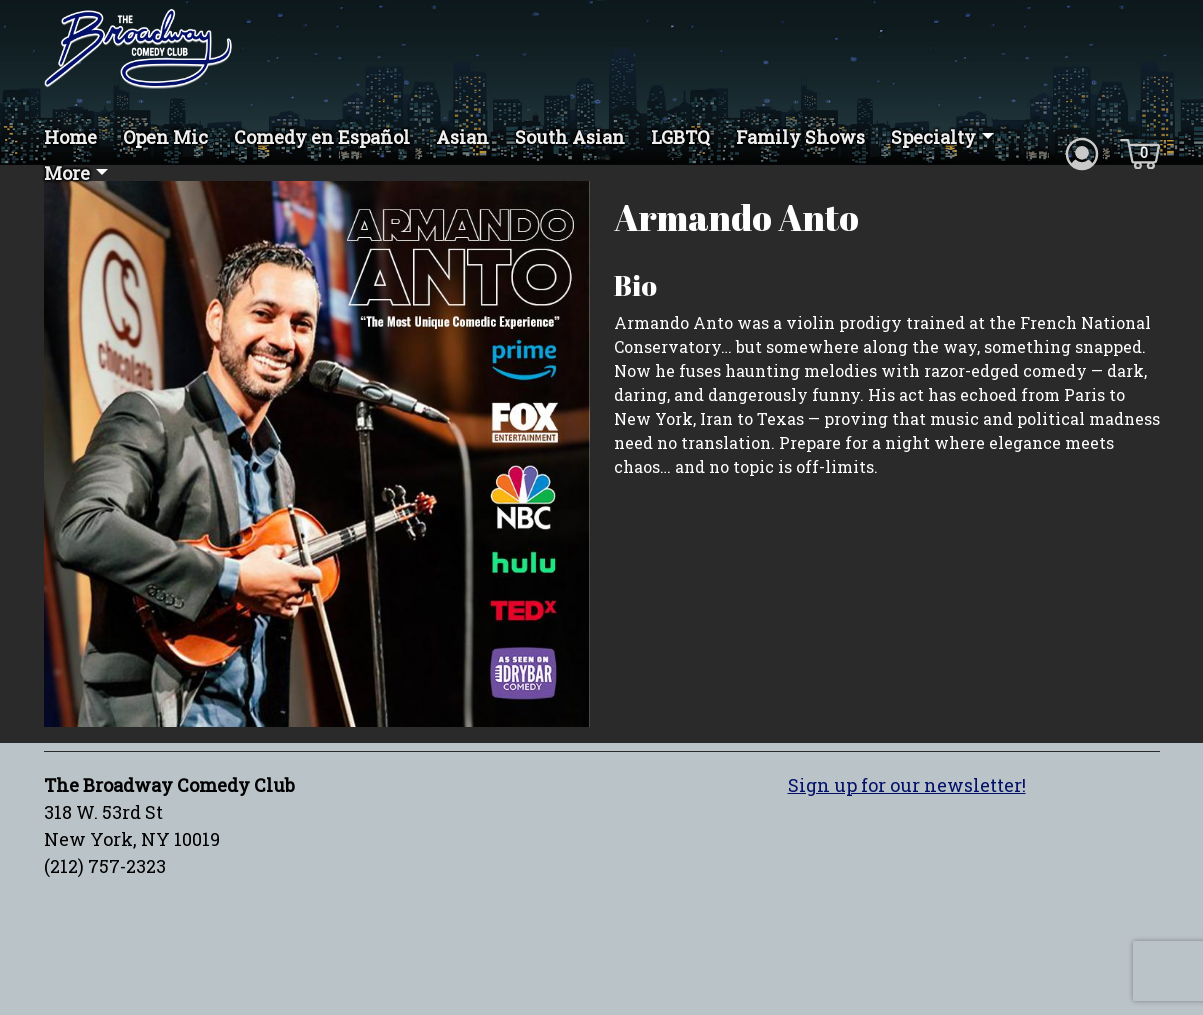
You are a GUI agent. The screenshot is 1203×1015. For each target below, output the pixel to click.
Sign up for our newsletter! (907, 785)
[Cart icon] (1140, 152)
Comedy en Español (322, 137)
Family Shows (800, 137)
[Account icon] (1082, 152)
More (67, 173)
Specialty (933, 137)
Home (70, 137)
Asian (462, 137)
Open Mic (165, 137)
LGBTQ (680, 137)
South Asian (570, 137)
